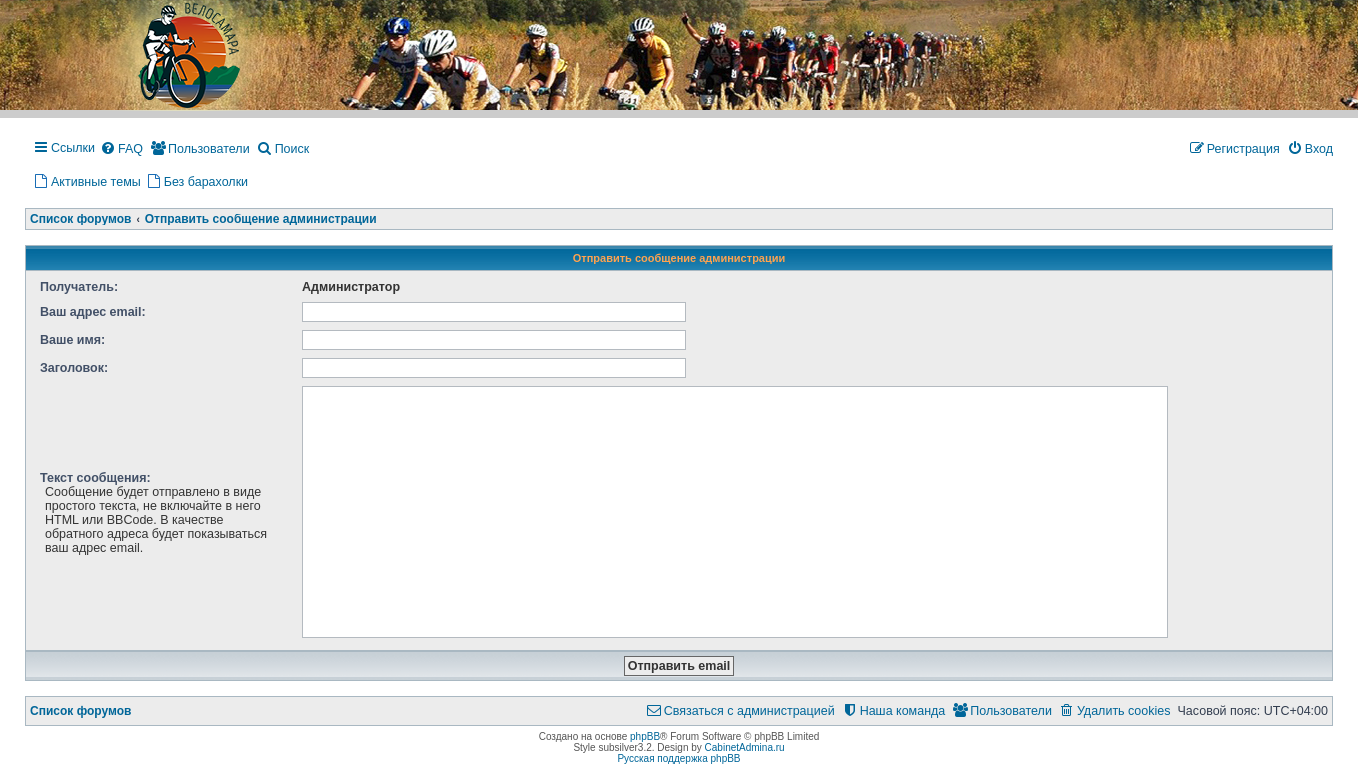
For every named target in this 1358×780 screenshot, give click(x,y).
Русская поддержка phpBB (678, 758)
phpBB (645, 736)
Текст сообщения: (95, 478)
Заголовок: (74, 368)
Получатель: (79, 287)
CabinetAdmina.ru (745, 747)
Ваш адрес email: (93, 312)
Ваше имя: (72, 340)
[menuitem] (121, 150)
